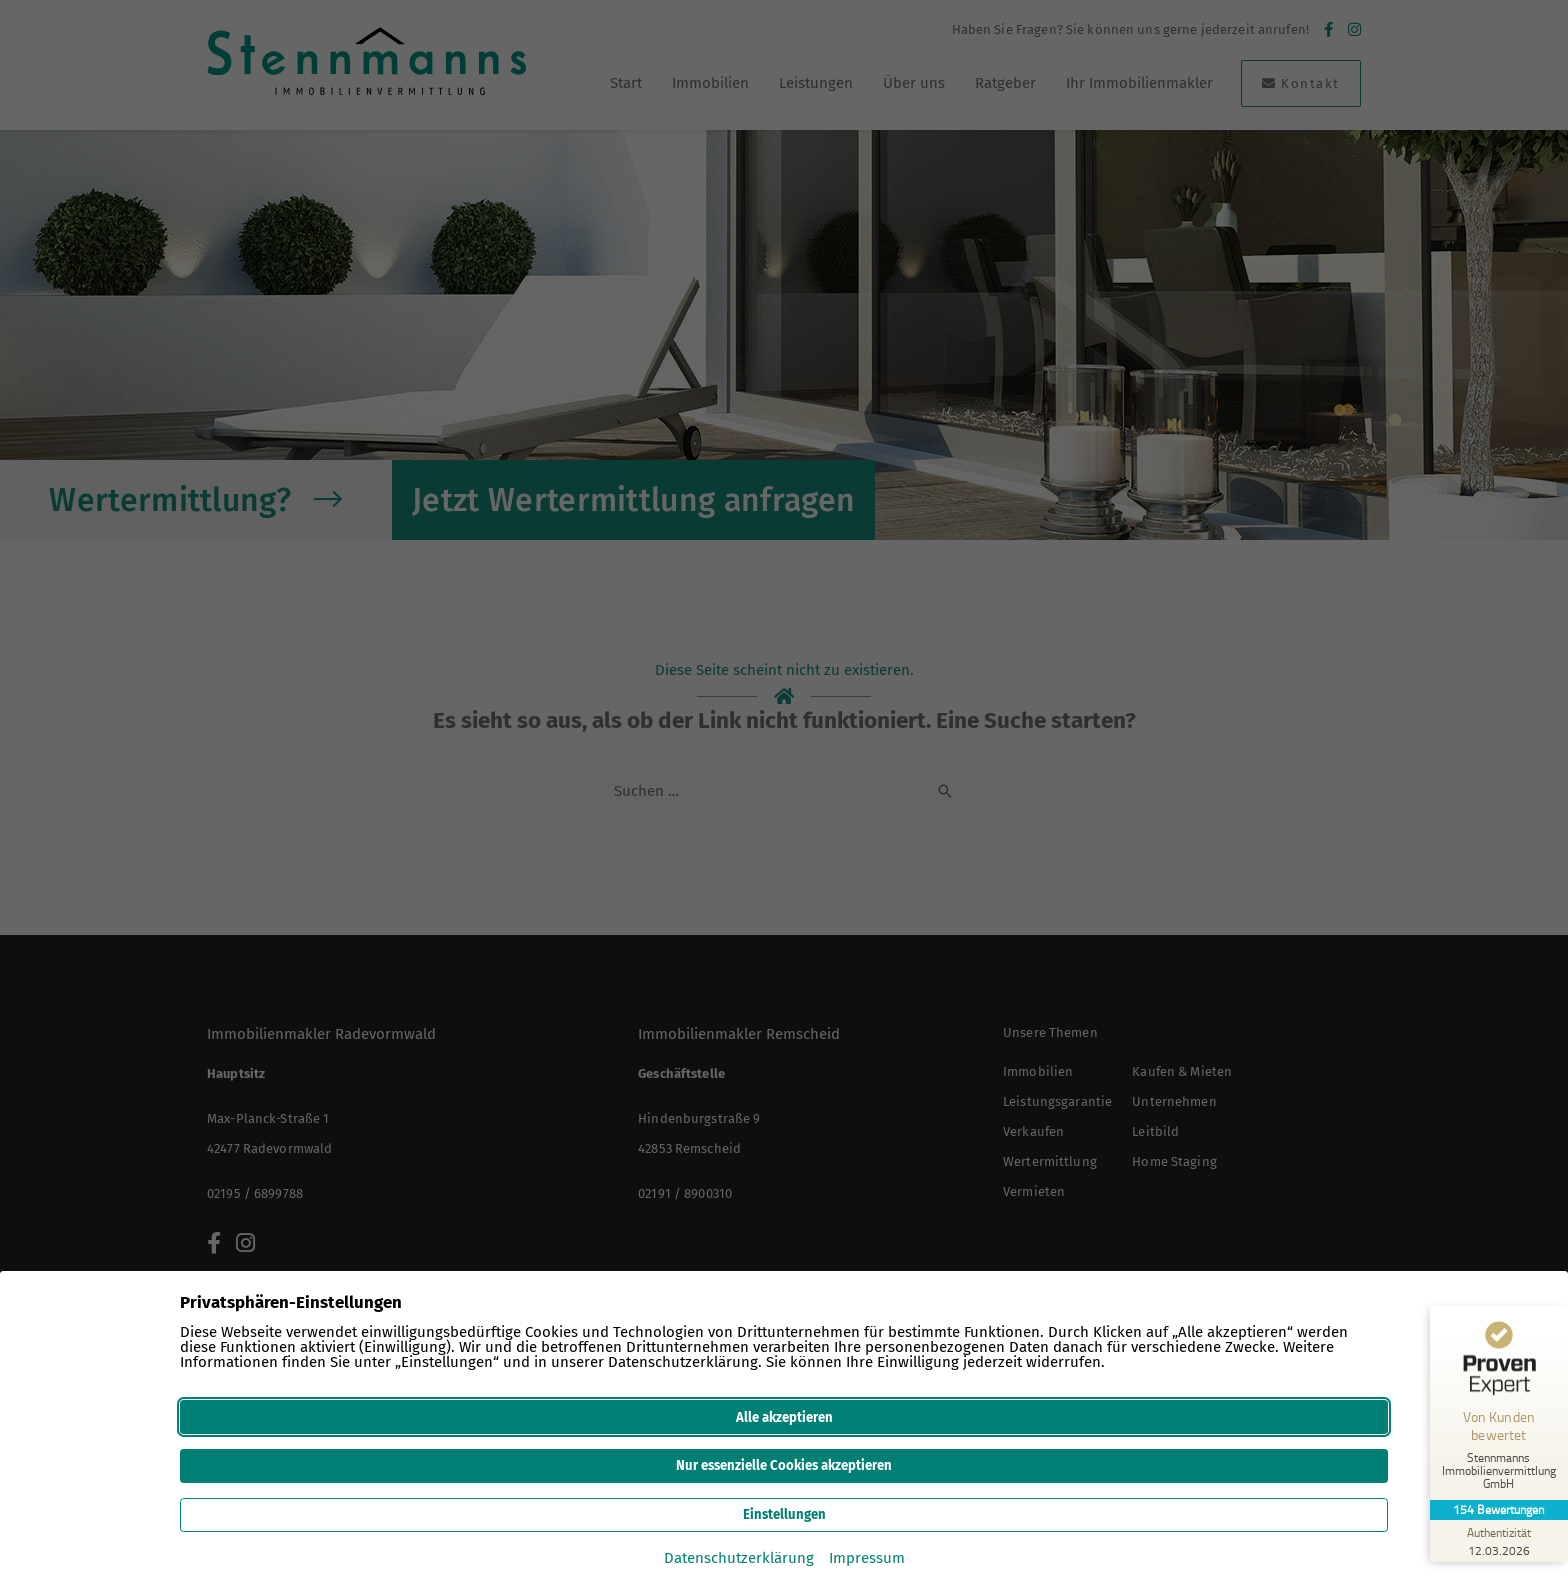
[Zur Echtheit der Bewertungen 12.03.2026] (1493, 1541)
